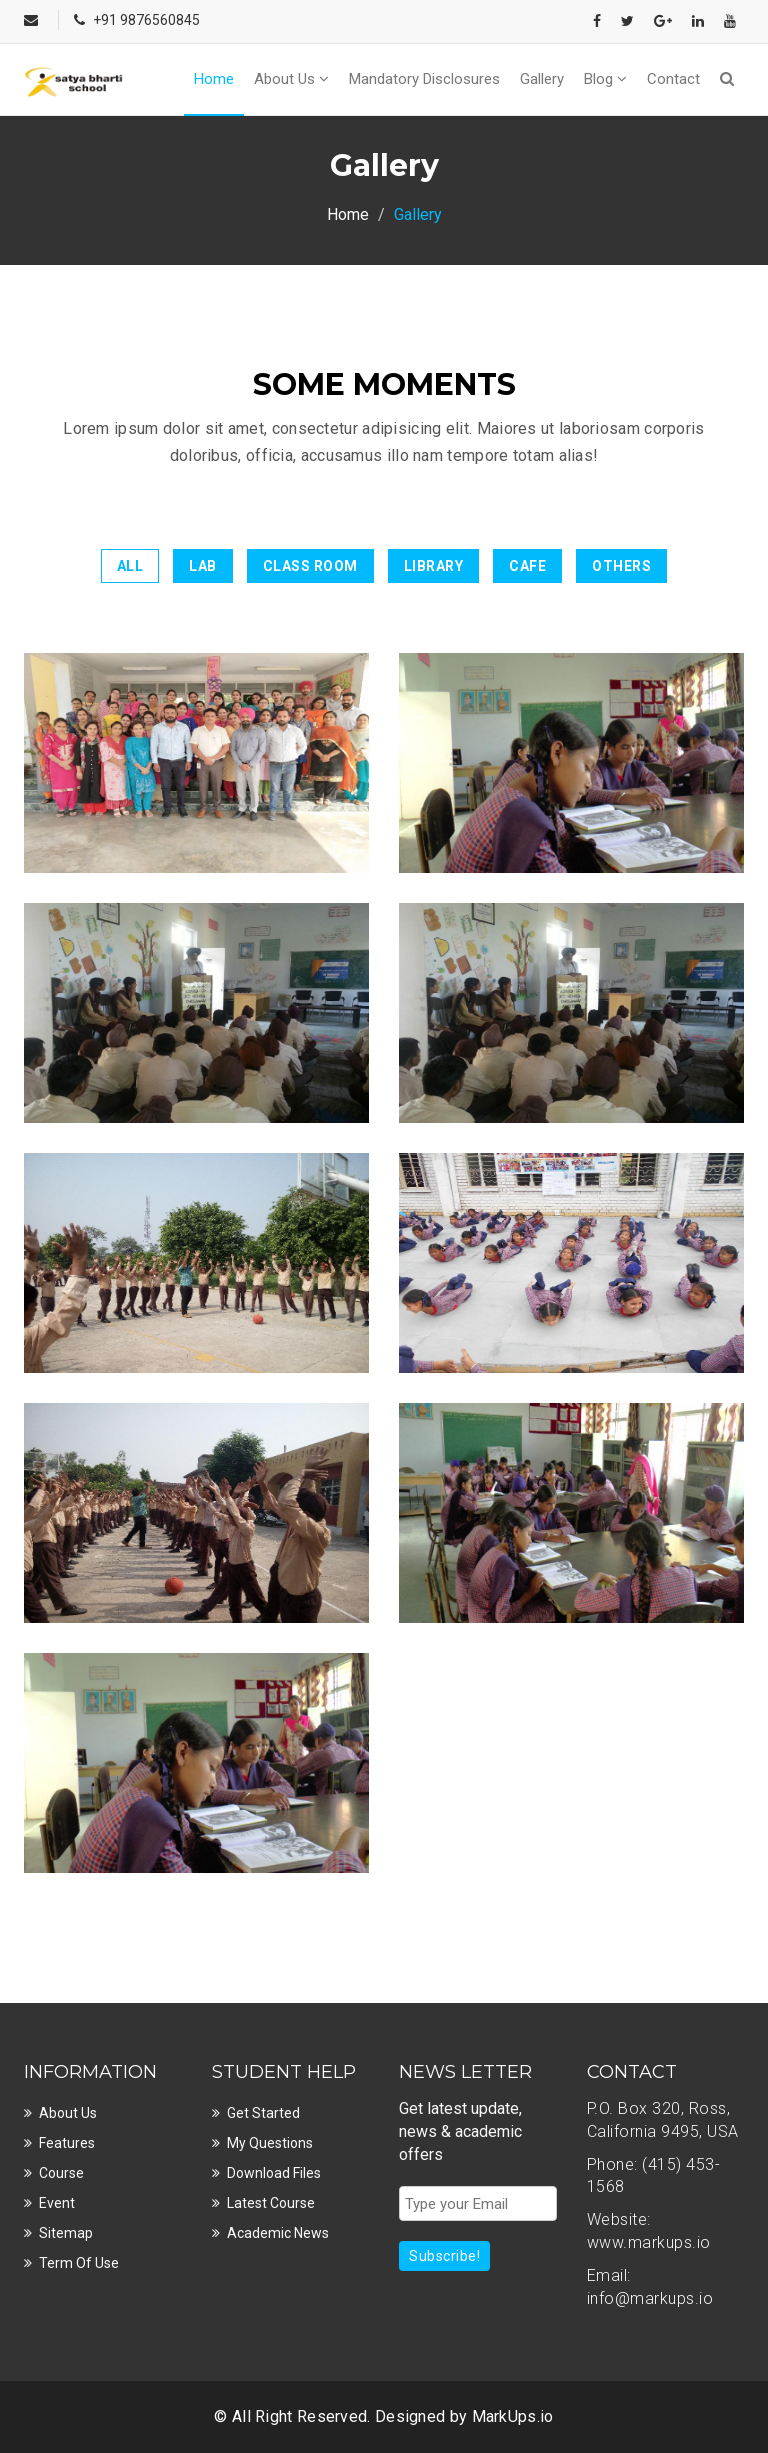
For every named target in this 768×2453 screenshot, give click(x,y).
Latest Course (271, 2203)
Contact (673, 79)
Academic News (278, 2233)
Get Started (263, 2113)
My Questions (270, 2143)
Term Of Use (79, 2263)
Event (57, 2203)
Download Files (274, 2173)
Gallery (542, 79)
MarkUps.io (513, 2416)
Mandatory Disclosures (424, 79)
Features (67, 2143)
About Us (291, 79)
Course (61, 2173)
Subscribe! (444, 2256)
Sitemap (66, 2233)
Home (214, 79)
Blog (605, 79)
